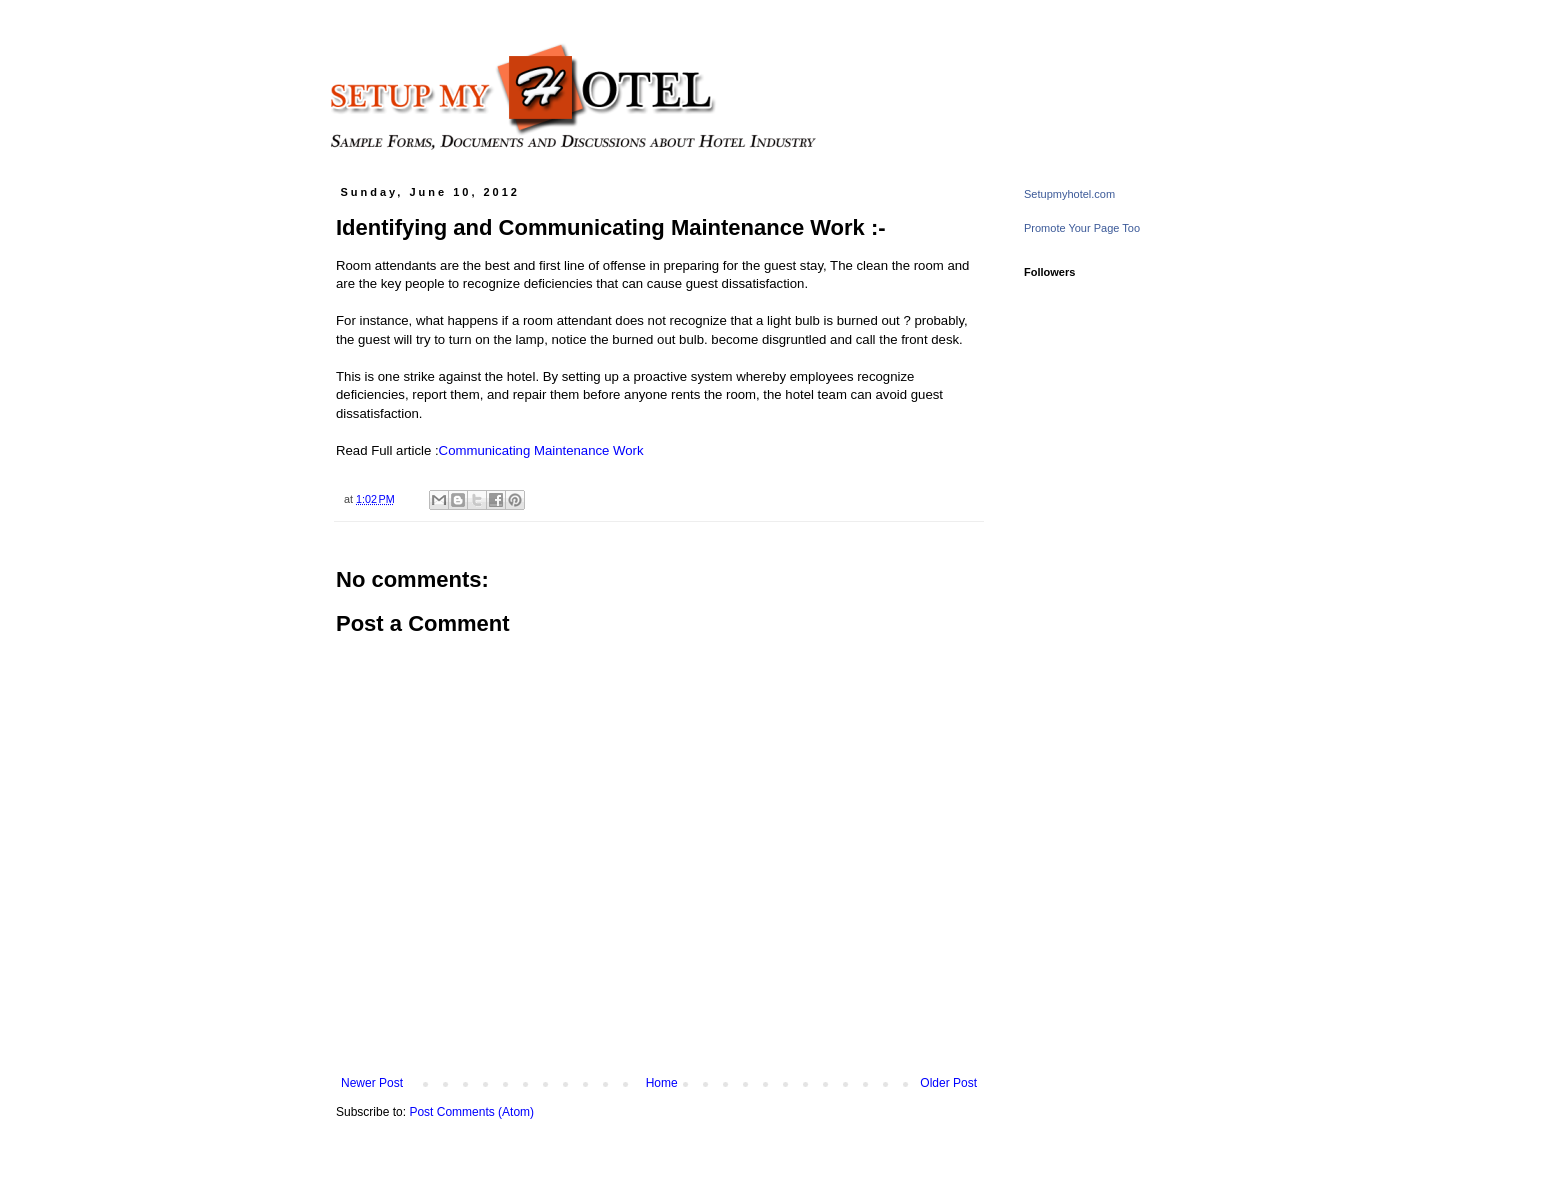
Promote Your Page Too (1082, 228)
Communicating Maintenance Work (541, 450)
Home (662, 1083)
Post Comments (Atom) (471, 1112)
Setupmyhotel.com (1069, 194)
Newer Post (372, 1083)
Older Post (948, 1083)
